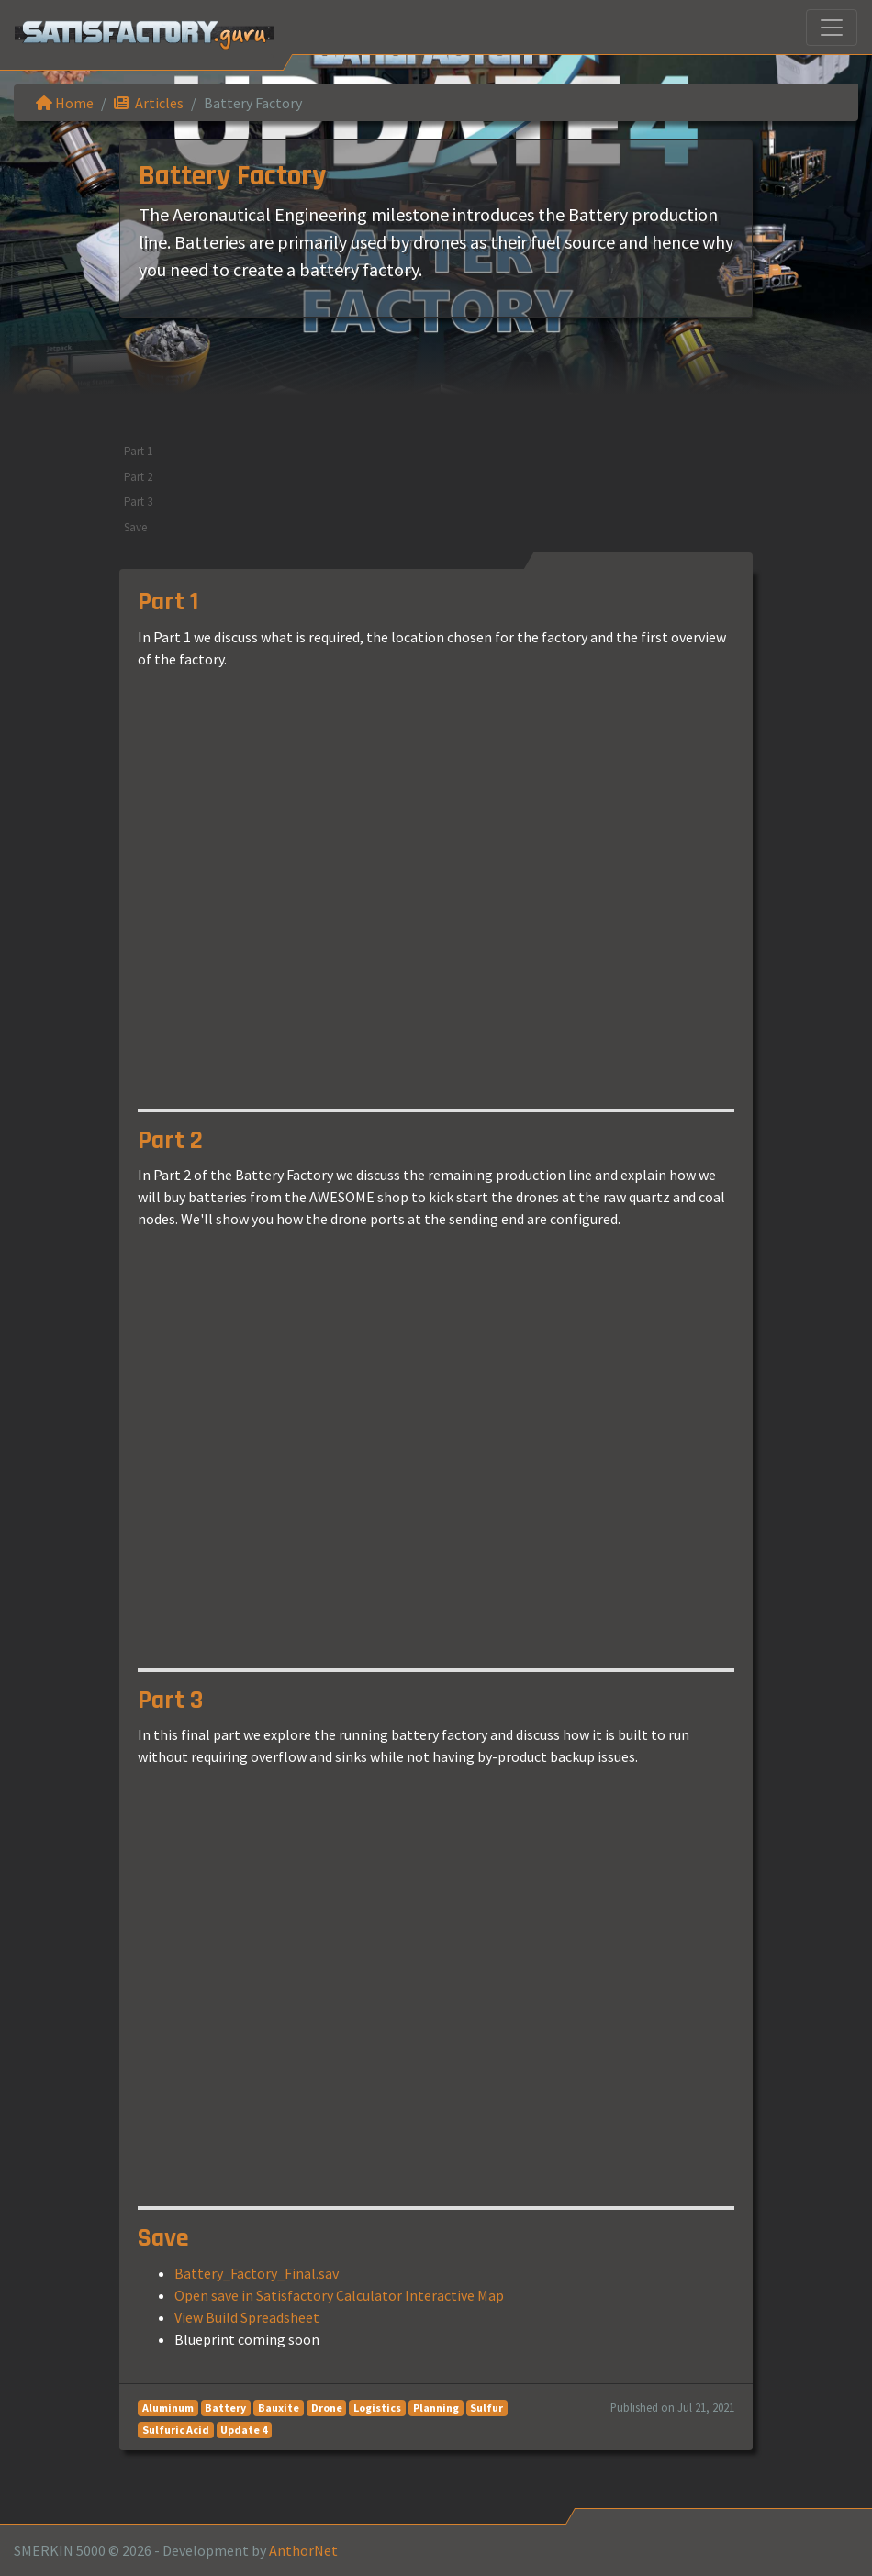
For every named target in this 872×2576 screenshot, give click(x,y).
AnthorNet (303, 2550)
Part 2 (138, 477)
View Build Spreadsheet (246, 2317)
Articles (149, 102)
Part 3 (138, 501)
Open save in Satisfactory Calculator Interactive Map (339, 2295)
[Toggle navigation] (831, 27)
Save (135, 527)
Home (65, 102)
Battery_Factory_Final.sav (256, 2273)
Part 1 (138, 451)
